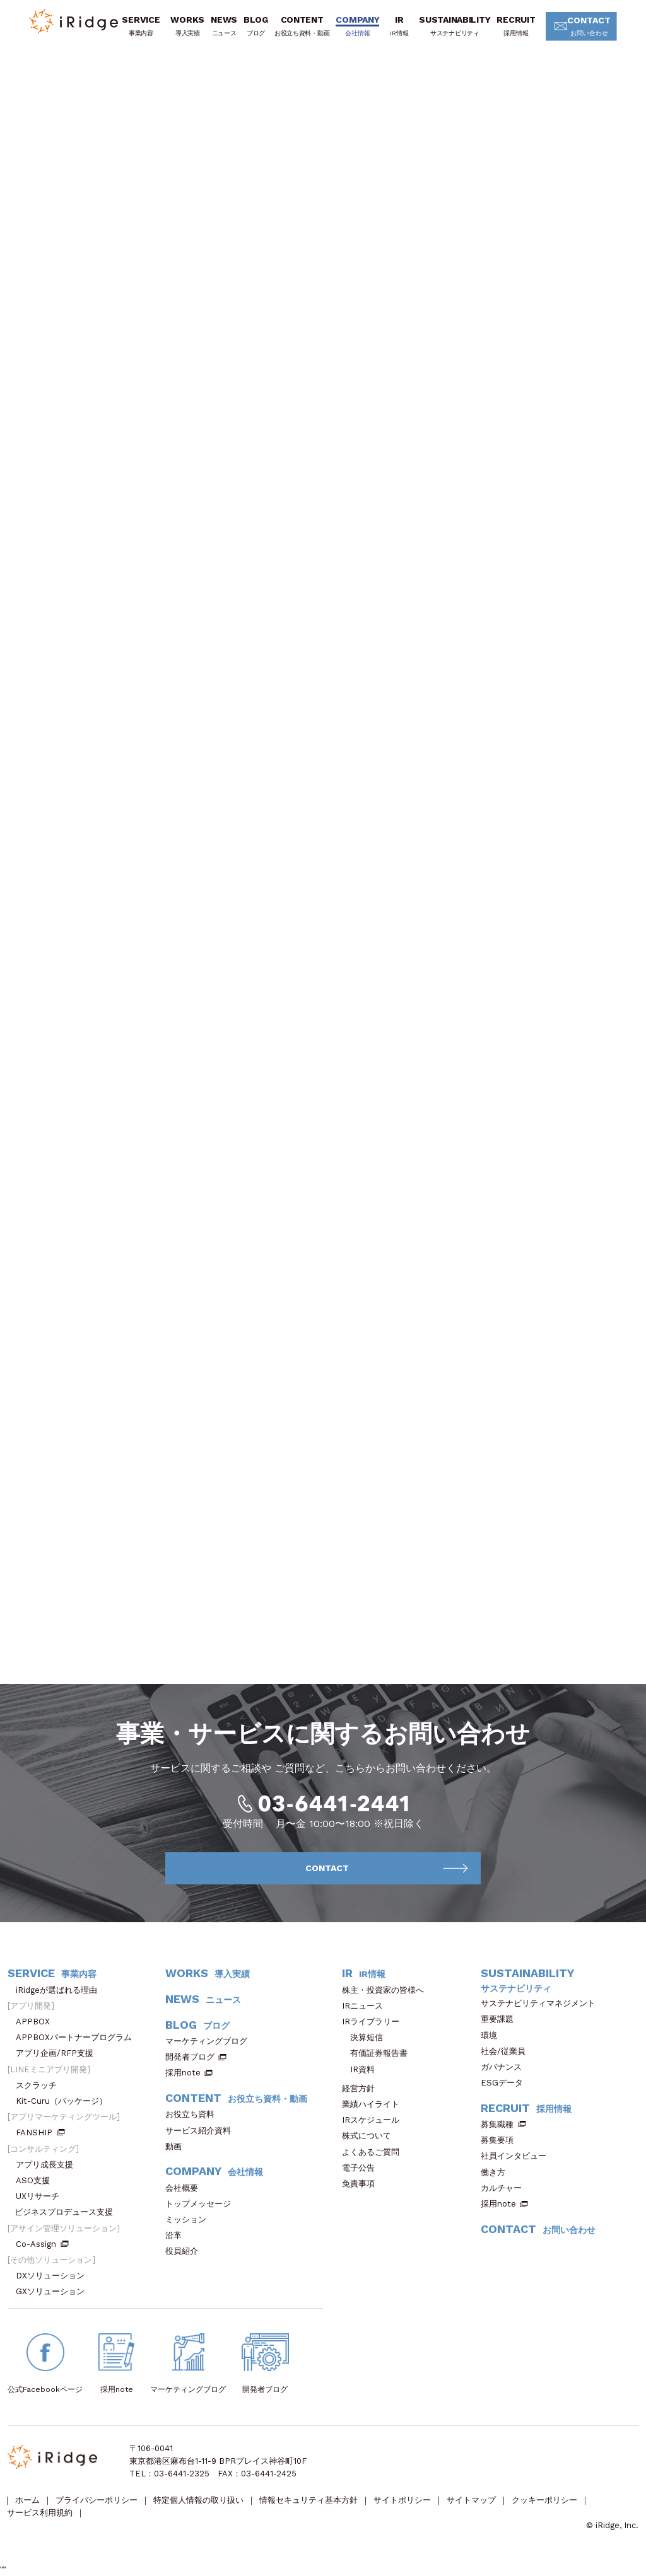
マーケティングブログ (210, 2041)
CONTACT (585, 27)
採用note (183, 2072)
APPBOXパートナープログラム (78, 2037)
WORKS (187, 26)
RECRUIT (515, 26)
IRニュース (366, 2005)
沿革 (177, 2235)
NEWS (224, 26)
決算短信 (366, 2037)
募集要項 (501, 2140)
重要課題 (501, 2019)
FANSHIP (40, 2132)
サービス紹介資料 (202, 2130)
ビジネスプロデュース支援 (68, 2212)
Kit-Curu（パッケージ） (65, 2101)
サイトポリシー (402, 2500)
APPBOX (37, 2021)
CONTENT (301, 26)
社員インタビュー (518, 2156)
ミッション (189, 2219)
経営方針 (362, 2088)
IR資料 (362, 2069)
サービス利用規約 (40, 2512)
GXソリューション (54, 2291)
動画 (177, 2146)
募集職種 (503, 2124)
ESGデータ (506, 2082)
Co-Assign (42, 2244)
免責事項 (362, 2183)
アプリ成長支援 (48, 2164)
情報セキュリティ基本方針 (308, 2500)
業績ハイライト (375, 2104)
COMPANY (357, 26)
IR (399, 26)
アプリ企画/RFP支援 (59, 2053)
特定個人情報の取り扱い (198, 2500)
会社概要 (185, 2188)
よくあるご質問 (375, 2152)
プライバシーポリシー (97, 2500)
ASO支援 (37, 2180)
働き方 (497, 2172)
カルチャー (505, 2188)
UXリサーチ (42, 2196)
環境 (493, 2035)
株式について (370, 2135)
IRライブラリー (375, 2021)
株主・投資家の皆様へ (387, 1990)
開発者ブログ (189, 2057)
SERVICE (141, 26)
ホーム (27, 2500)
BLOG (256, 26)
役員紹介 (185, 2251)
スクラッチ (40, 2085)
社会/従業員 (507, 2051)
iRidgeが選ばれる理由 (60, 1990)
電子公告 (362, 2168)
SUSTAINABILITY (454, 26)
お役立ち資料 (194, 2114)
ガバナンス (505, 2067)
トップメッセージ (202, 2203)
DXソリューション (54, 2275)
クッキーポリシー (544, 2500)
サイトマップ (471, 2500)
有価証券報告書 (379, 2053)
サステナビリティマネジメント (542, 2003)
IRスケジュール (375, 2120)
